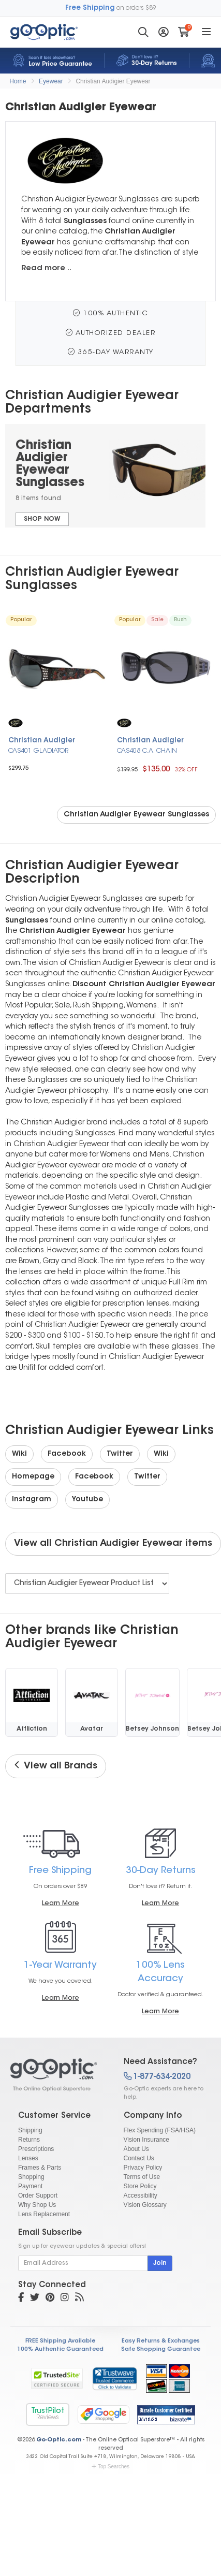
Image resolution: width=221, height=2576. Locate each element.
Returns (29, 2139)
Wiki (19, 1454)
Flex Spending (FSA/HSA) (160, 2130)
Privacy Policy (143, 2167)
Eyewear (51, 81)
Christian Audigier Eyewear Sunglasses (136, 814)
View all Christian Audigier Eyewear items (113, 1543)
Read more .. (46, 268)
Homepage (33, 1477)
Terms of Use (142, 2176)
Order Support (37, 2195)
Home (17, 81)
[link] (114, 2378)
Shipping (30, 2130)
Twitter (120, 1454)
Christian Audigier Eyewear (113, 81)
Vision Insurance (147, 2139)
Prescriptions (36, 2149)
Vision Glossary (145, 2204)
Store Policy (140, 2186)
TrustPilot (47, 2414)
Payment (30, 2186)
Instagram (31, 1499)
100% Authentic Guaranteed (60, 2349)
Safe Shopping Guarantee (160, 2349)
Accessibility (140, 2195)
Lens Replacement (44, 2214)
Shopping (31, 2176)
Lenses (28, 2158)
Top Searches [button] (110, 2466)
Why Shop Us (37, 2204)
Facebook (67, 1454)
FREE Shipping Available (60, 2341)
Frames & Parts (39, 2167)
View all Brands (55, 1766)
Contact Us (139, 2158)
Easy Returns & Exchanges (161, 2341)
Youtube (87, 1499)
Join (160, 2263)
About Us (136, 2149)
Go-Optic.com (58, 2440)
